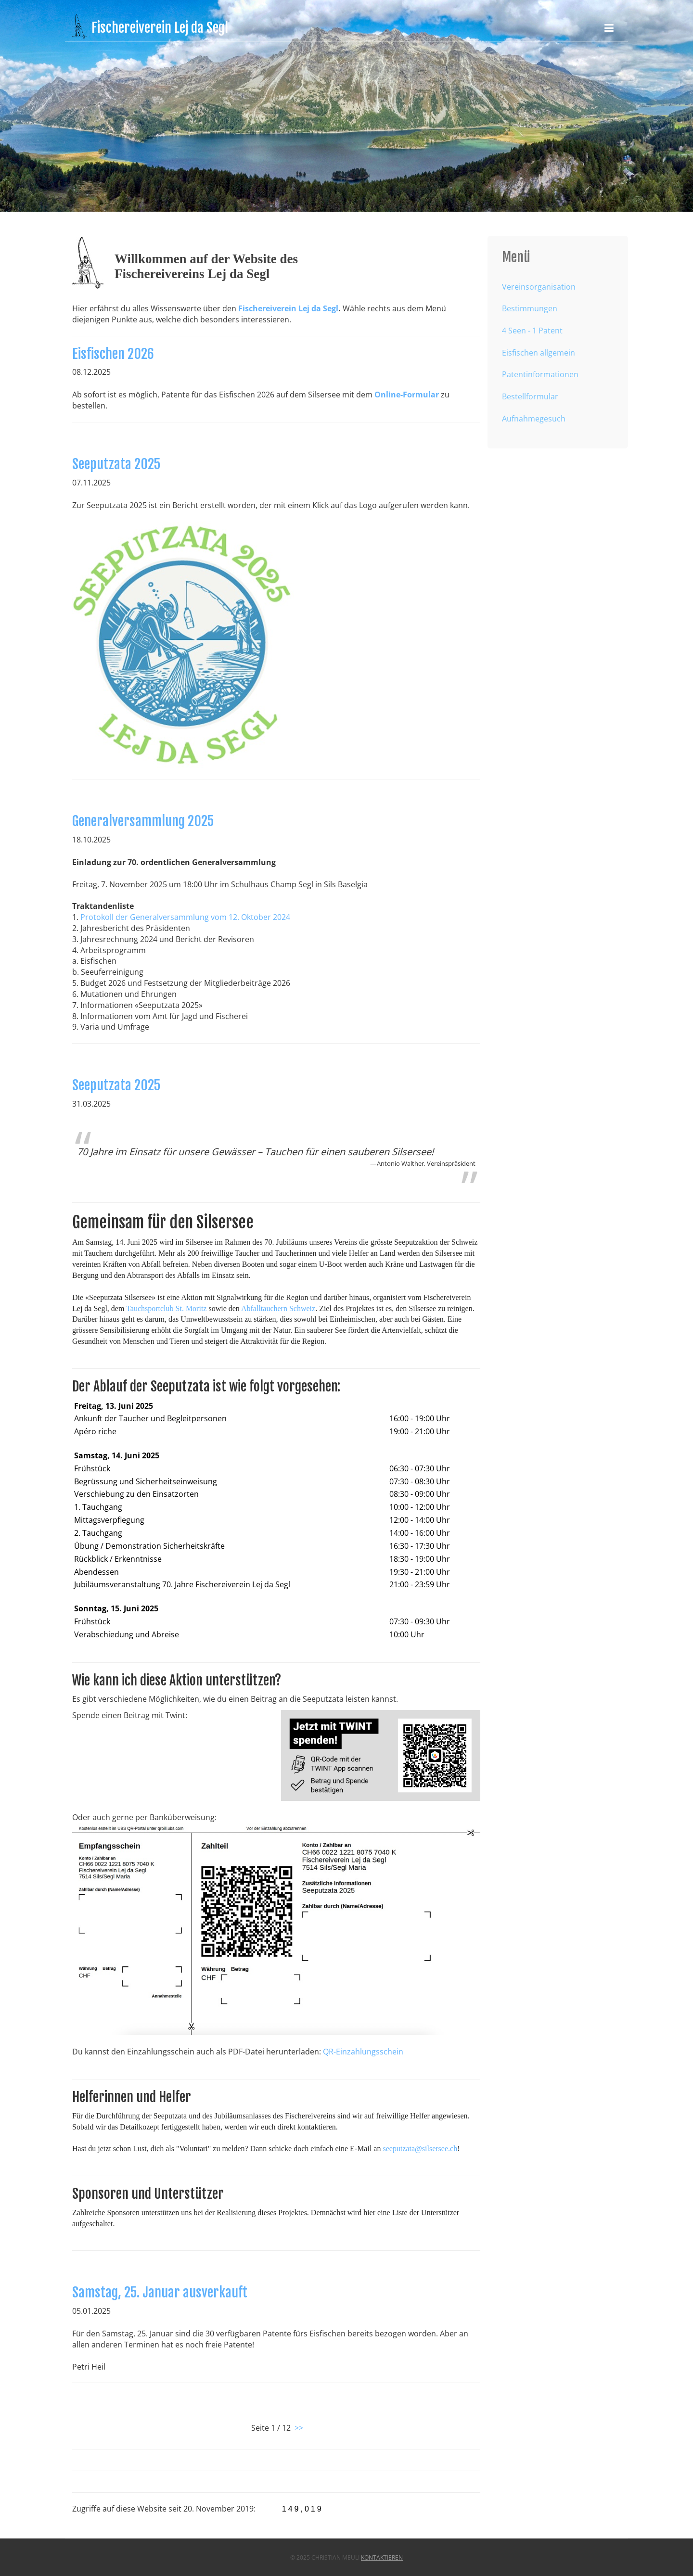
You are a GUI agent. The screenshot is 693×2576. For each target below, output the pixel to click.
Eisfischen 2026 (115, 355)
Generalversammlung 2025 (145, 824)
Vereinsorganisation (539, 286)
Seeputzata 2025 (118, 467)
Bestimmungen (529, 308)
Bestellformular (530, 396)
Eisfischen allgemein (538, 352)
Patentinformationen (540, 374)
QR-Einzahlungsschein (362, 2047)
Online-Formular (404, 396)
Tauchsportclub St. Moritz (168, 1315)
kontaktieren (382, 2557)
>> (299, 2428)
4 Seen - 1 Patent (532, 330)
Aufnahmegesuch (533, 418)
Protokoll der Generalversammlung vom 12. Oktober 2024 (186, 919)
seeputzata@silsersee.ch (417, 2143)
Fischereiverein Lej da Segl (288, 308)
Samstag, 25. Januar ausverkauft (161, 2294)
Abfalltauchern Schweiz (278, 1315)
